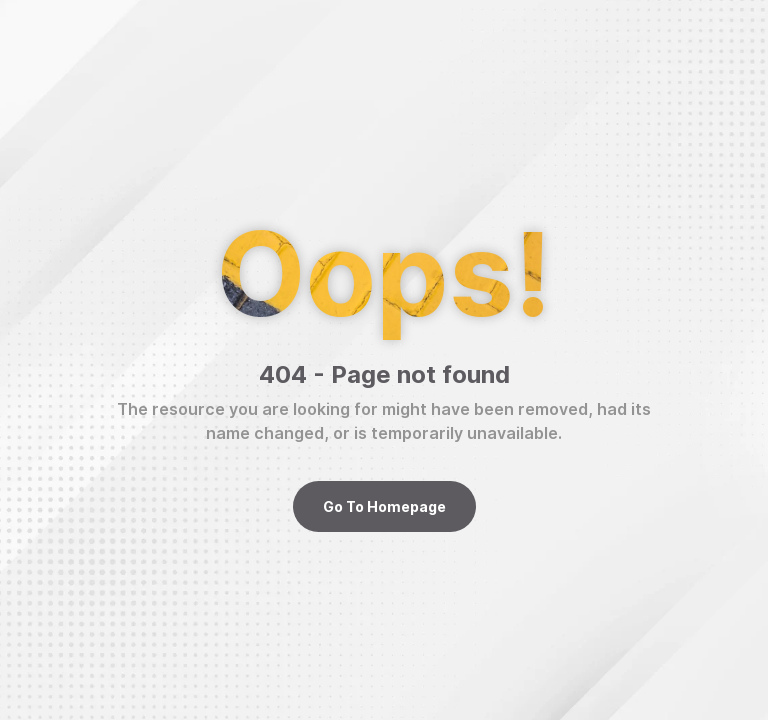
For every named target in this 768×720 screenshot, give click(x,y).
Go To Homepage (384, 506)
